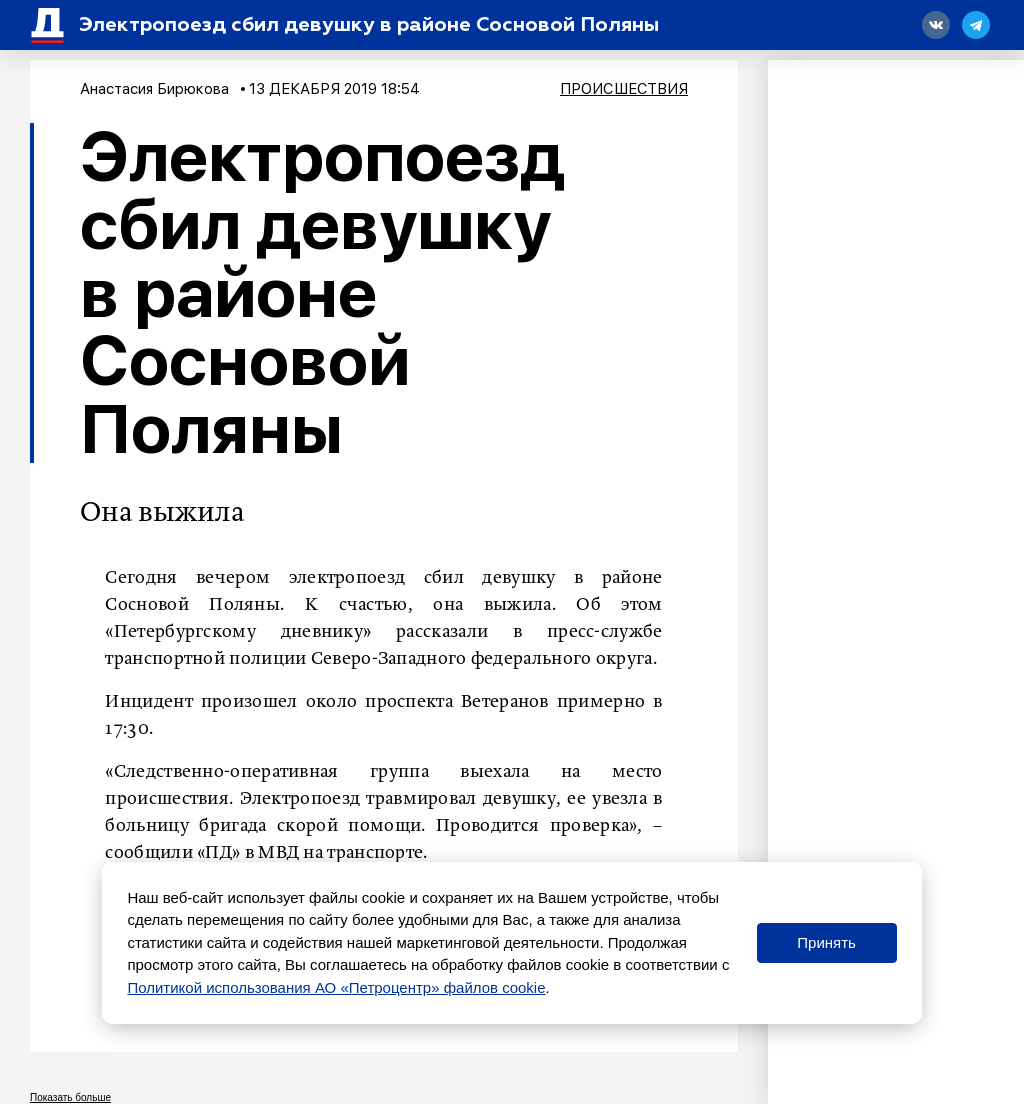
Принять (826, 942)
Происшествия (624, 89)
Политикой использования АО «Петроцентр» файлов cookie (336, 987)
